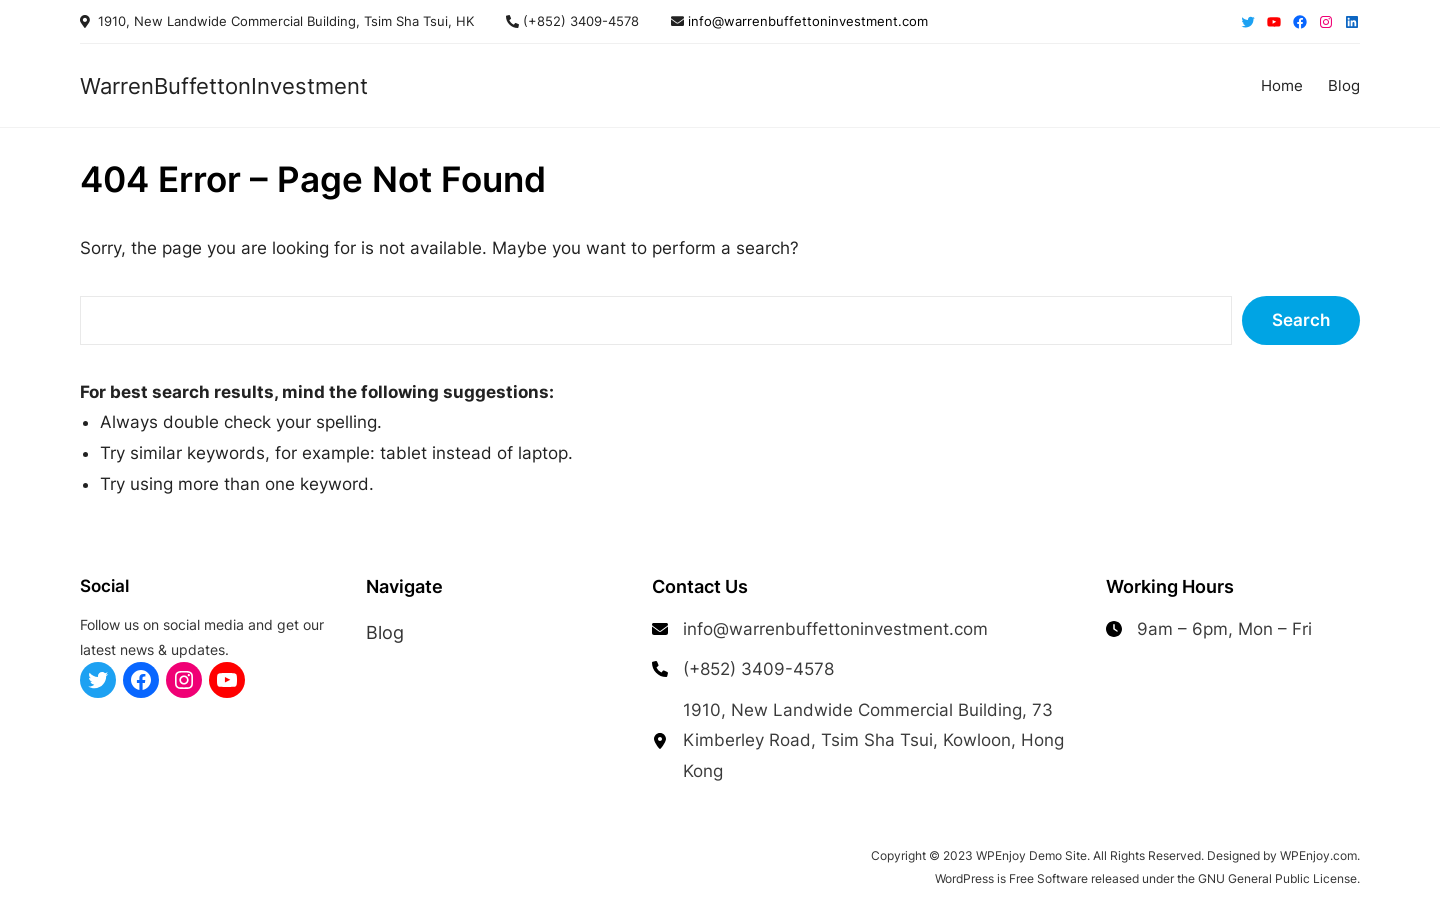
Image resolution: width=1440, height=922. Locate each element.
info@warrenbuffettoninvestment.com (806, 21)
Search (1301, 320)
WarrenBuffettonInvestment (224, 86)
